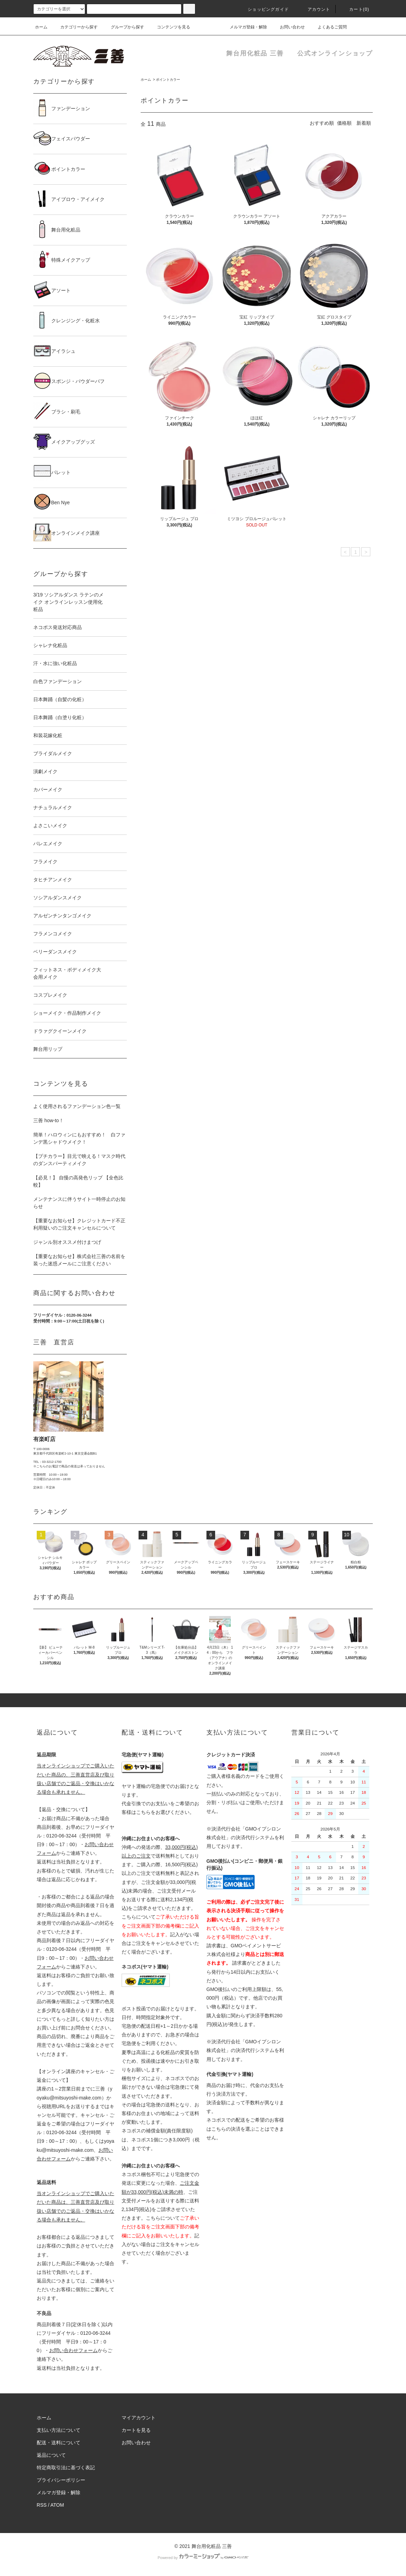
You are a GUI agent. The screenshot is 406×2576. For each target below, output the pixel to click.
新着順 (363, 123)
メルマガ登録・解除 (244, 27)
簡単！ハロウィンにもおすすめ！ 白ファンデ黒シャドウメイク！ (79, 1138)
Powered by (203, 2558)
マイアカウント (139, 2417)
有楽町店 (44, 1439)
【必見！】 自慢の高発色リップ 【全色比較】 (78, 1181)
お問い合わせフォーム (73, 2350)
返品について (51, 2455)
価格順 (344, 123)
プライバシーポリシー (61, 2480)
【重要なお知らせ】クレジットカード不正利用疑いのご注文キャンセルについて (79, 1224)
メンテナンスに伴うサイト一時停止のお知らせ (79, 1202)
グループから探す (123, 27)
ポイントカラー (168, 79)
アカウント (314, 9)
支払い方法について (58, 2430)
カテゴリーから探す (75, 27)
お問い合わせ (288, 27)
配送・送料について (58, 2442)
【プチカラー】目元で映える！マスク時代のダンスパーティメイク (79, 1159)
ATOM (57, 2505)
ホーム (41, 27)
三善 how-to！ (48, 1120)
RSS (42, 2505)
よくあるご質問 (328, 27)
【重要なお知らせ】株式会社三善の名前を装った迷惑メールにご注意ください (79, 1260)
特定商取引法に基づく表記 (66, 2467)
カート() (355, 9)
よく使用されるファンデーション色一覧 (77, 1106)
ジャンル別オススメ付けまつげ (67, 1242)
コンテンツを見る (169, 27)
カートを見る (136, 2430)
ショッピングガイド (264, 9)
